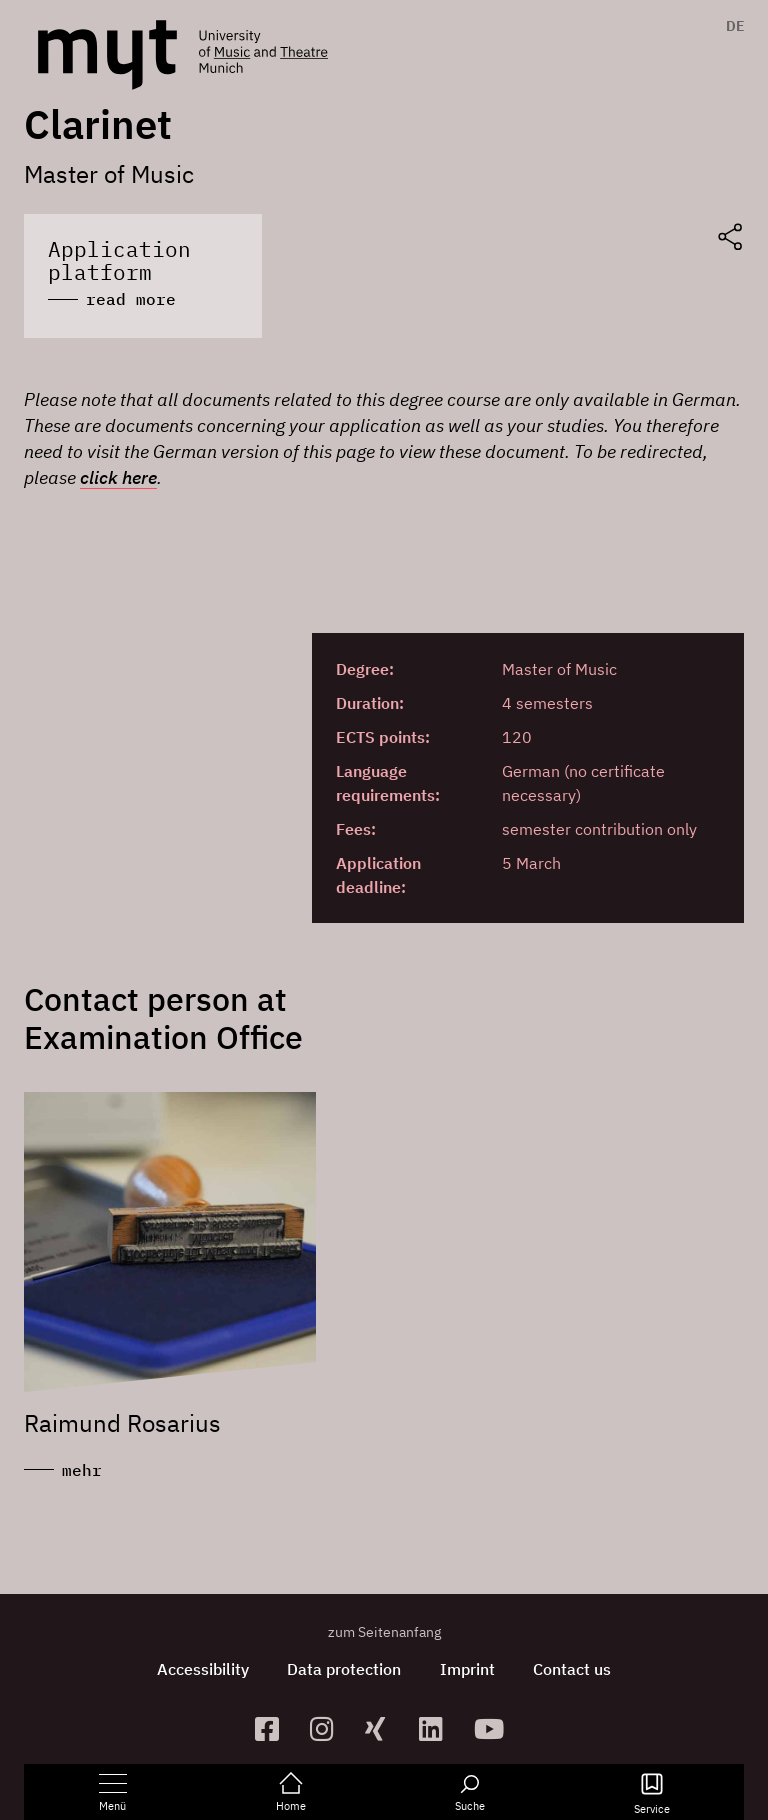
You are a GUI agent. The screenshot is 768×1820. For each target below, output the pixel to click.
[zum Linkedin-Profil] (438, 1726)
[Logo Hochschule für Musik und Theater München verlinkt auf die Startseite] (107, 55)
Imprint (468, 1667)
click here (118, 475)
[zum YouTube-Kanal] (493, 1726)
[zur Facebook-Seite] (274, 1726)
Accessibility (201, 1667)
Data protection (344, 1667)
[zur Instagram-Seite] (329, 1726)
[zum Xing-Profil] (384, 1726)
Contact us (575, 1667)
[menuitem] (730, 26)
